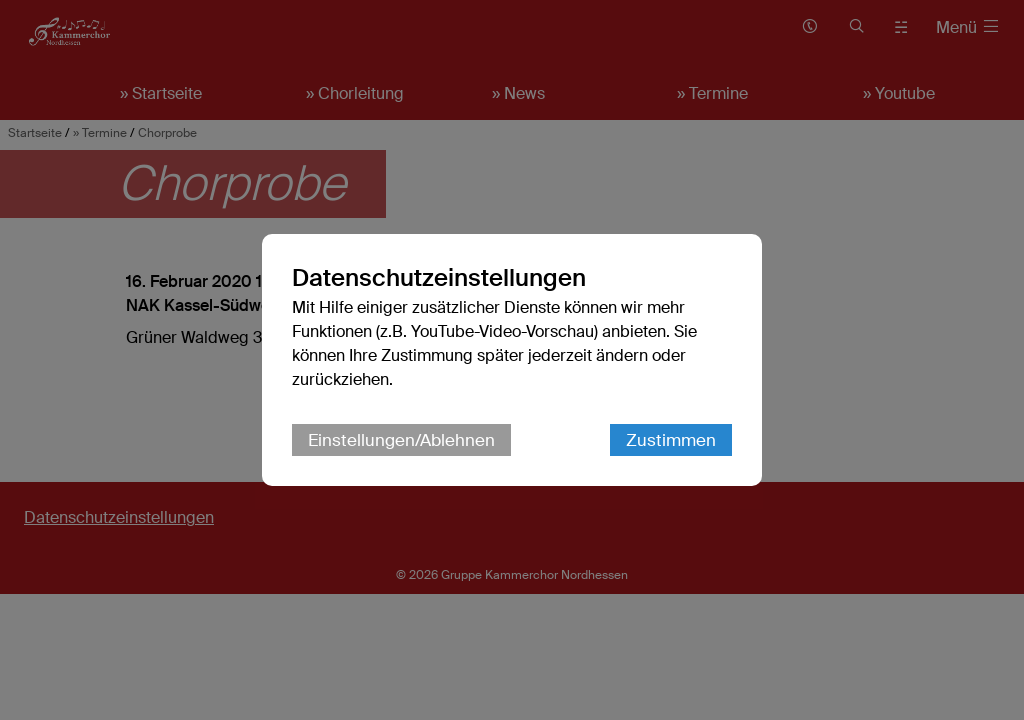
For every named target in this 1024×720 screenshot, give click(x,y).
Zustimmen (671, 440)
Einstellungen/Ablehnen (401, 440)
